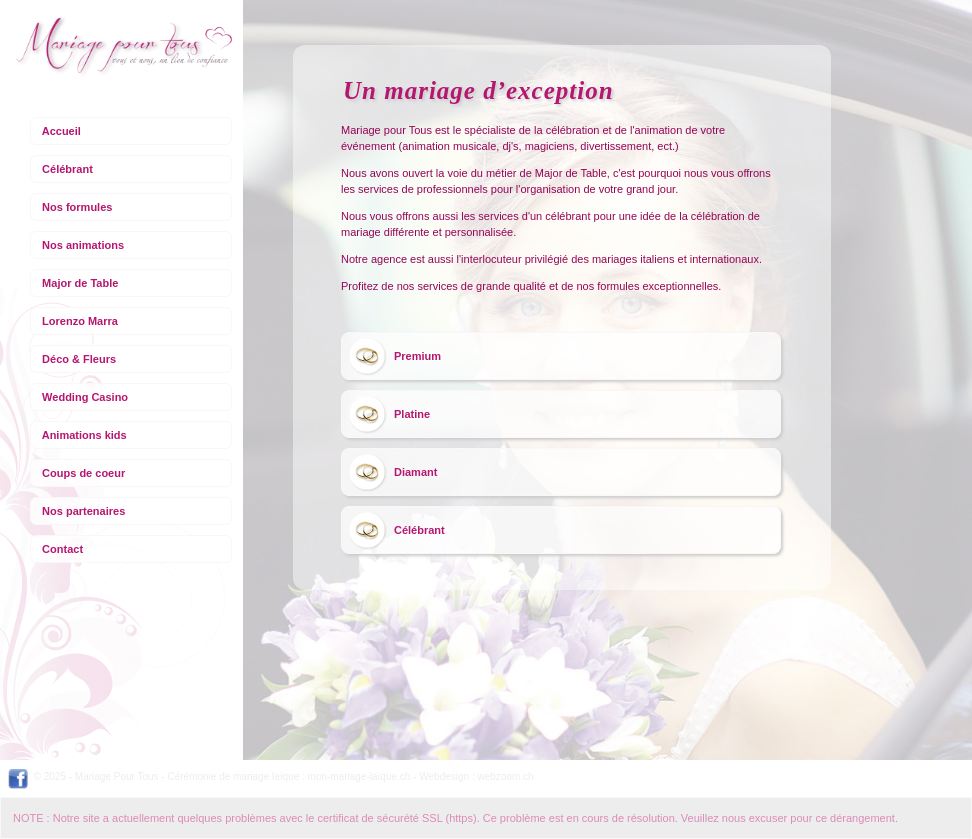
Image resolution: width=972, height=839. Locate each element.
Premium (417, 356)
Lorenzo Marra (80, 321)
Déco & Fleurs (79, 359)
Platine (412, 414)
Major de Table (80, 283)
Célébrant (67, 169)
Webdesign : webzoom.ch (476, 776)
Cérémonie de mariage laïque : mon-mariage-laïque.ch (288, 776)
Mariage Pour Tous (117, 776)
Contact (62, 549)
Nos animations (83, 245)
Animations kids (84, 435)
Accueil (61, 131)
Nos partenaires (83, 511)
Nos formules (77, 207)
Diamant (415, 472)
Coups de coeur (83, 473)
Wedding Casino (85, 397)
